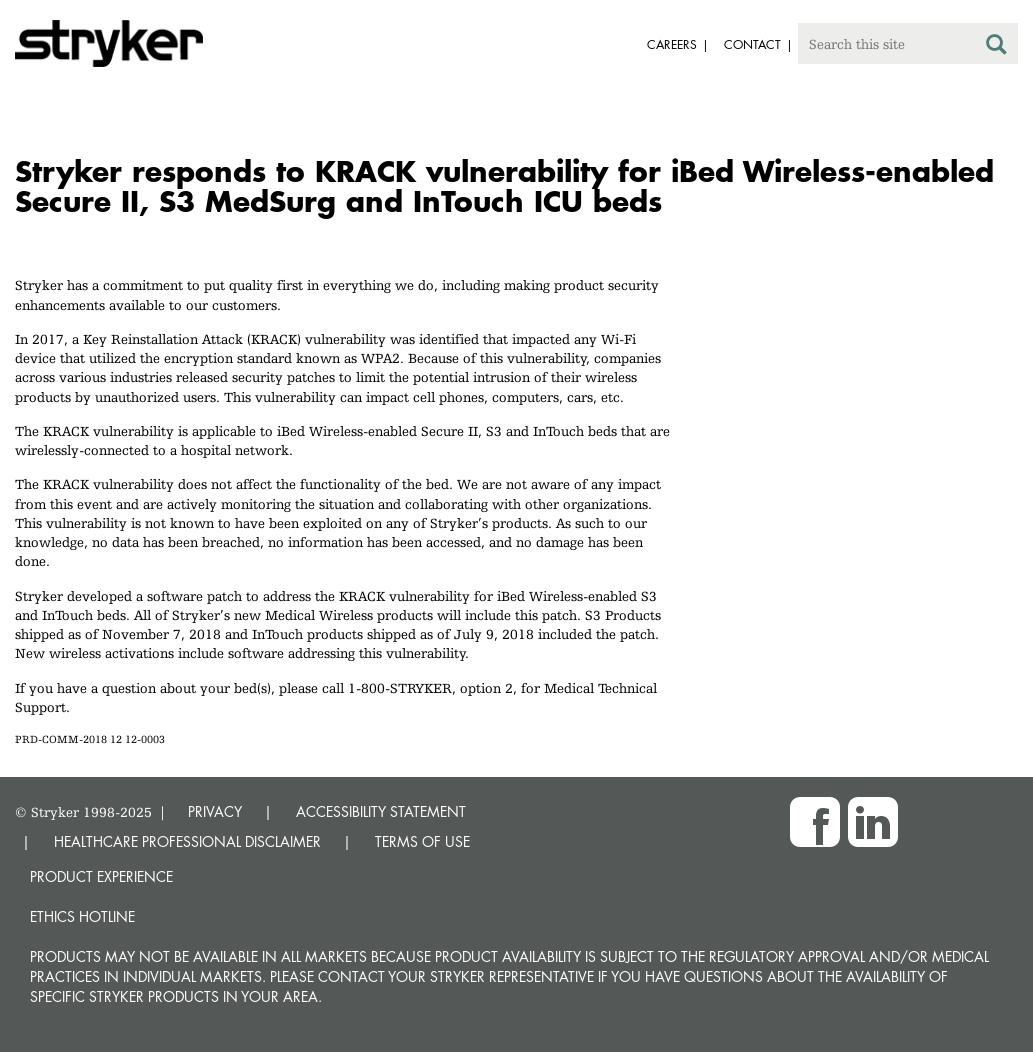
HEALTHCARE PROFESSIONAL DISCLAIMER (187, 841)
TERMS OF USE (422, 841)
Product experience (101, 876)
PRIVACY (215, 811)
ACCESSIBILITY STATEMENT (381, 811)
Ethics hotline (82, 916)
